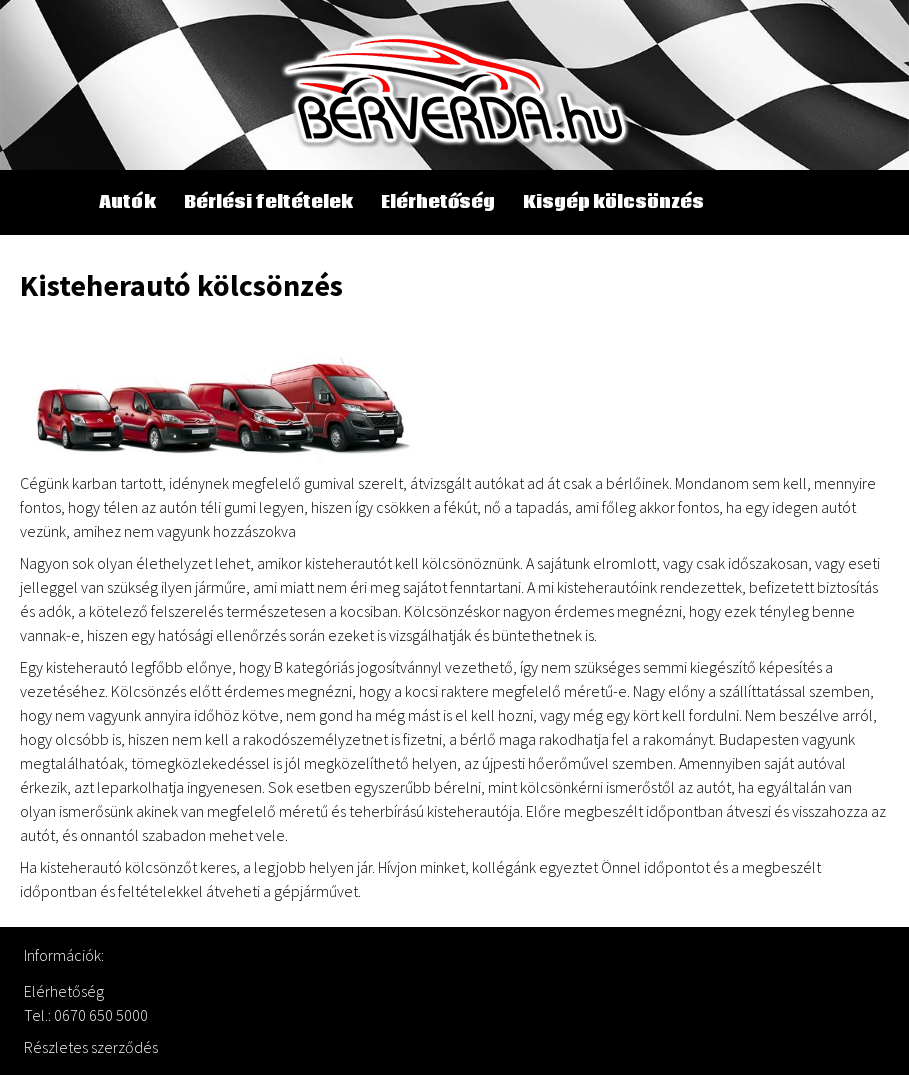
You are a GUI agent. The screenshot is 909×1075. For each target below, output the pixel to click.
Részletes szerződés (91, 1047)
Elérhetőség (438, 202)
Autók (127, 202)
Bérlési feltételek (268, 202)
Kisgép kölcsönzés (613, 202)
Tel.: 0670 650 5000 (86, 1015)
